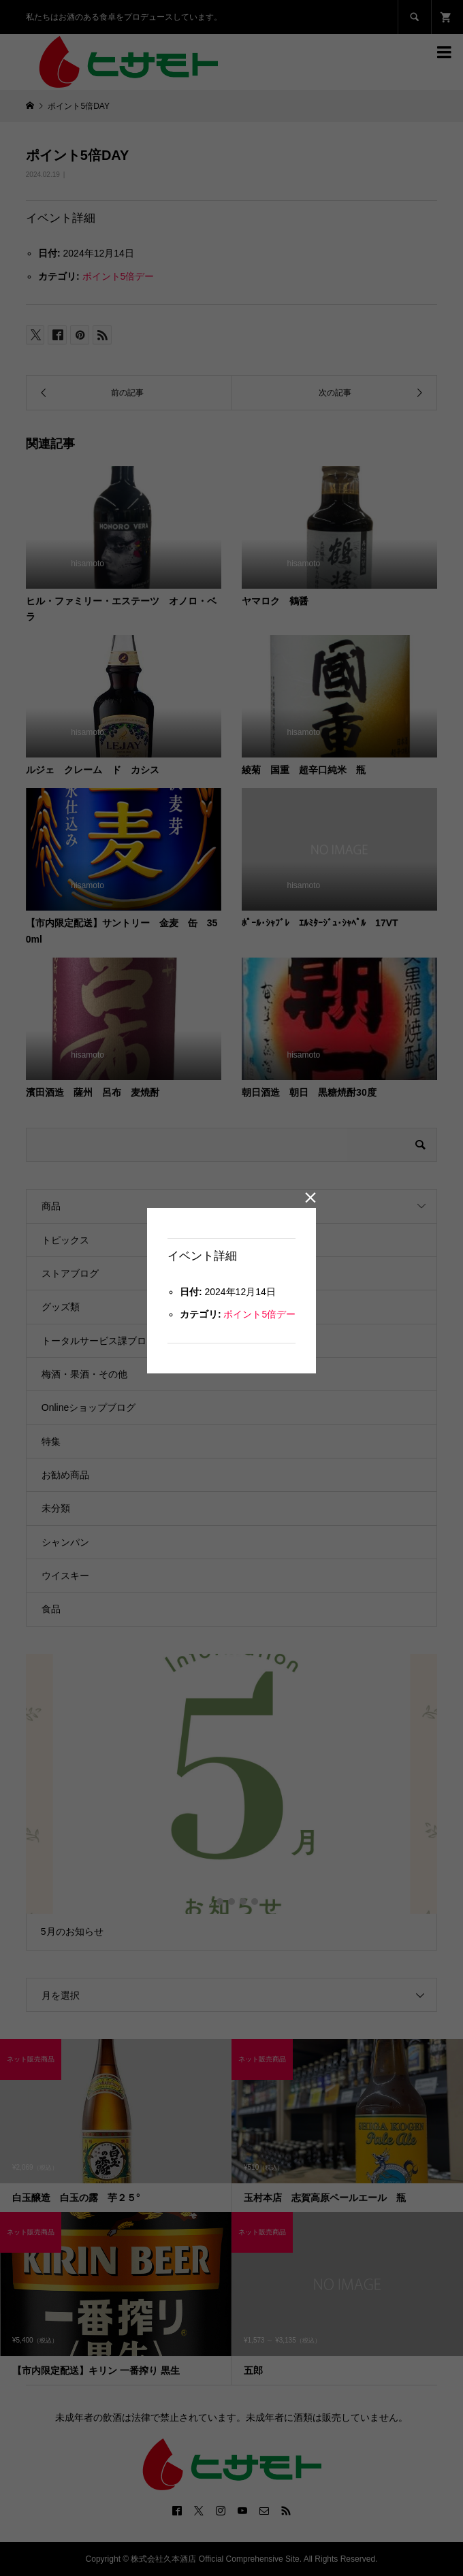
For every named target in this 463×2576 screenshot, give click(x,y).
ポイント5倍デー (259, 1314)
